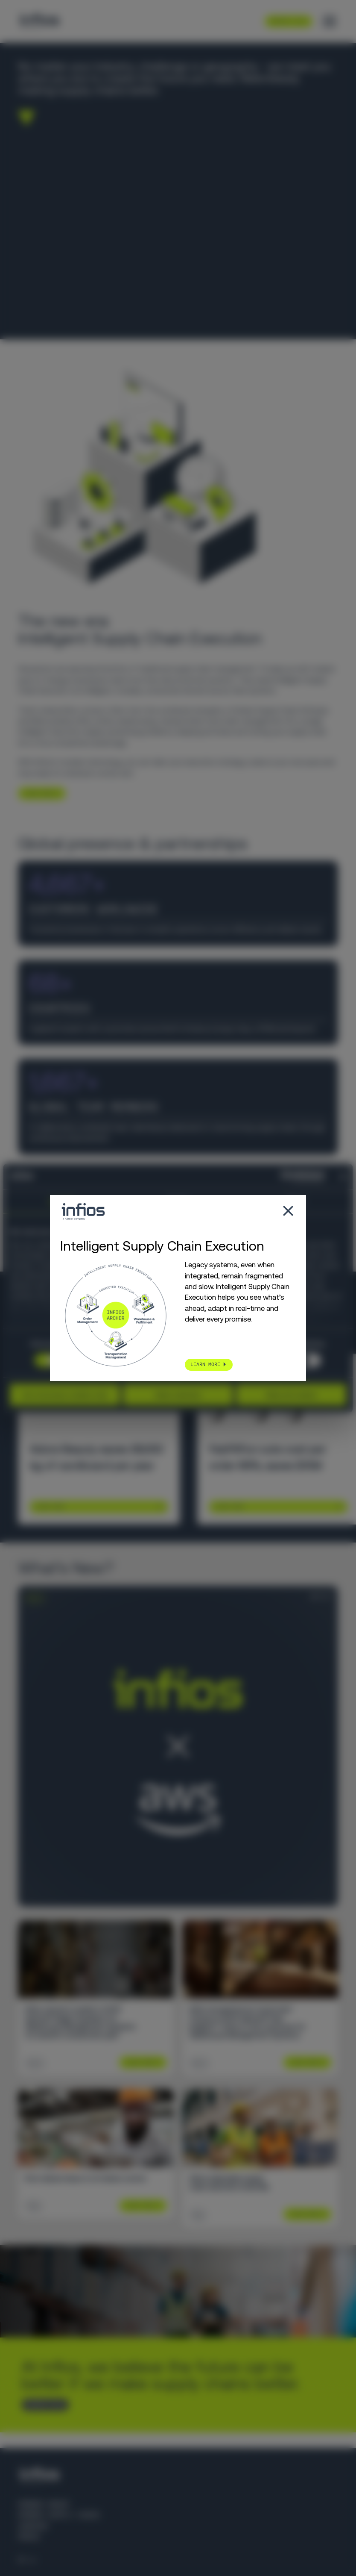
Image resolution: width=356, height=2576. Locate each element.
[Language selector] (27, 2560)
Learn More (50, 1507)
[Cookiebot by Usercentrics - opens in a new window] (287, 1176)
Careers (33, 2526)
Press (28, 2536)
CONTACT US (42, 2404)
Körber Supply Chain (58, 2515)
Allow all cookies (291, 1394)
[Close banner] (343, 1176)
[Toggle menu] (329, 21)
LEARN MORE (38, 793)
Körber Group (43, 2504)
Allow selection (178, 1394)
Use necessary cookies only (65, 1394)
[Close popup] (288, 1211)
